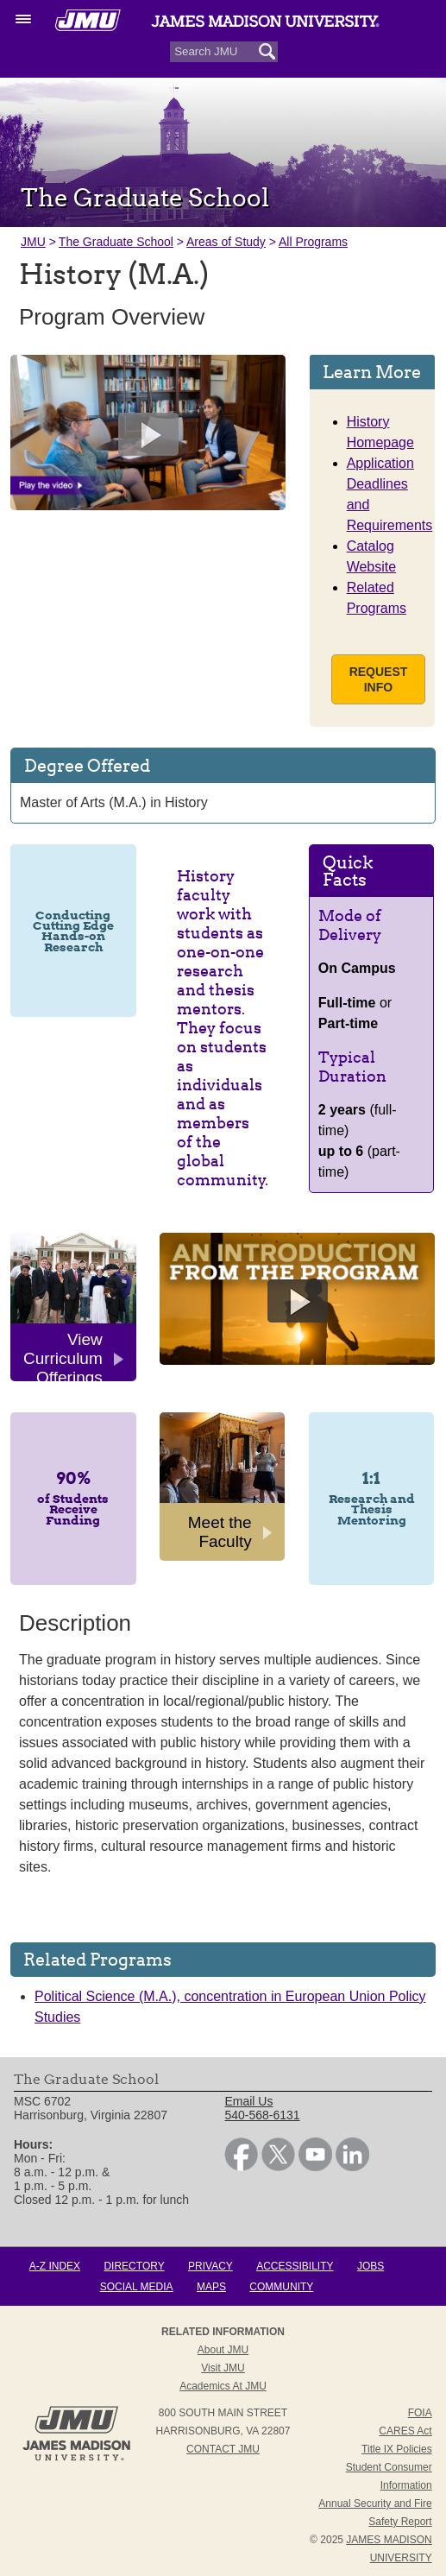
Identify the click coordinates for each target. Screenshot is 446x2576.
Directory (134, 2266)
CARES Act (405, 2431)
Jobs (370, 2266)
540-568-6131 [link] (261, 2115)
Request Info (378, 679)
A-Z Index (54, 2266)
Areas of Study (226, 242)
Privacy (210, 2266)
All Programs (313, 242)
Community (281, 2287)
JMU (33, 242)
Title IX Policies (396, 2449)
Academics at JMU (223, 2386)
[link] (241, 2167)
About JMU (223, 2350)
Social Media (136, 2287)
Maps (211, 2287)
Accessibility (294, 2266)
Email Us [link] (248, 2101)
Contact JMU (223, 2449)
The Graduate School (116, 242)
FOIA (420, 2413)
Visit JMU (222, 2368)
